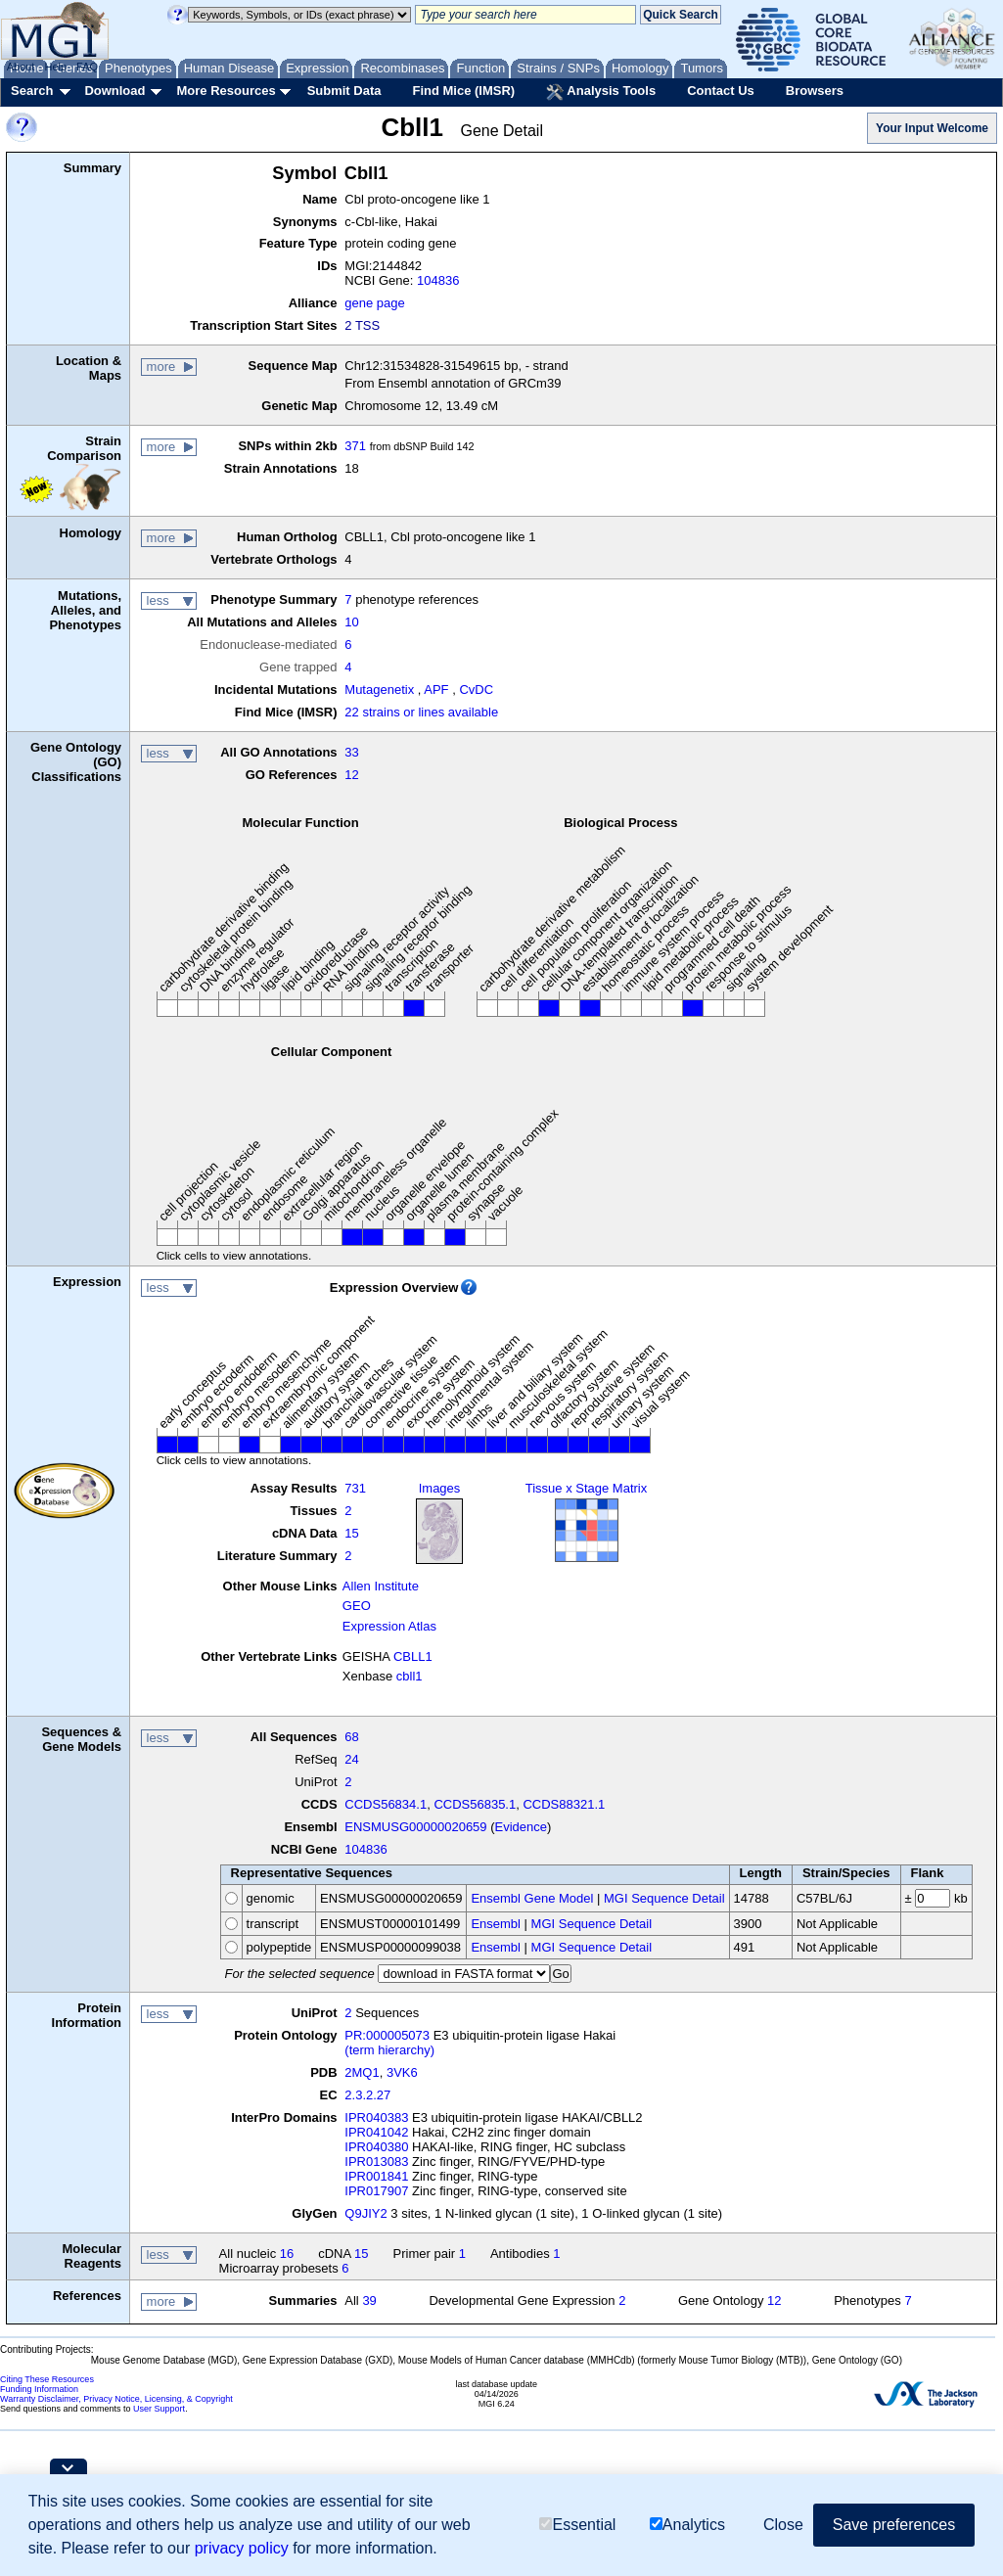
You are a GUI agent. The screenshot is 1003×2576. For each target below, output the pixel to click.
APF (436, 689)
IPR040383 (376, 2117)
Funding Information (39, 2389)
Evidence (521, 1826)
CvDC (476, 689)
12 (351, 774)
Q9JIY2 (365, 2213)
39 (369, 2300)
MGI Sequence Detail (664, 1898)
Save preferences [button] (894, 2524)
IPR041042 (376, 2132)
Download (114, 90)
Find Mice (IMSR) (463, 90)
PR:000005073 (387, 2035)
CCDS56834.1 (385, 1804)
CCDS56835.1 (474, 1804)
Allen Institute (380, 1586)
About (21, 66)
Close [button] (783, 2524)
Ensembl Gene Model (532, 1898)
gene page (374, 303)
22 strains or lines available (421, 712)
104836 (438, 280)
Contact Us (720, 90)
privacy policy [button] (242, 2548)
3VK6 (402, 2072)
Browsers (814, 90)
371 (355, 445)
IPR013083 (376, 2161)
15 (351, 1533)
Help (55, 66)
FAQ (87, 66)
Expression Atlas (389, 1626)
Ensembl (496, 1923)
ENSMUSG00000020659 (415, 1826)
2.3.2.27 (367, 2095)
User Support (159, 2409)
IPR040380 (376, 2146)
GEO (356, 1605)
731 (355, 1488)
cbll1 (409, 1676)
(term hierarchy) (389, 2050)
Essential (577, 2524)
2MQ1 (361, 2072)
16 (287, 2253)
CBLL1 (413, 1656)
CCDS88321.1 (564, 1804)
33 (351, 752)
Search (32, 90)
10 (351, 622)
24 (351, 1759)
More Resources (225, 90)
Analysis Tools (601, 92)
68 (351, 1736)
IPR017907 (376, 2191)
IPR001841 (376, 2176)
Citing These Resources (47, 2379)
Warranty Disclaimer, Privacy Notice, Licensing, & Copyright (116, 2399)
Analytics (687, 2524)
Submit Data (344, 90)
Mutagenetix (379, 689)
